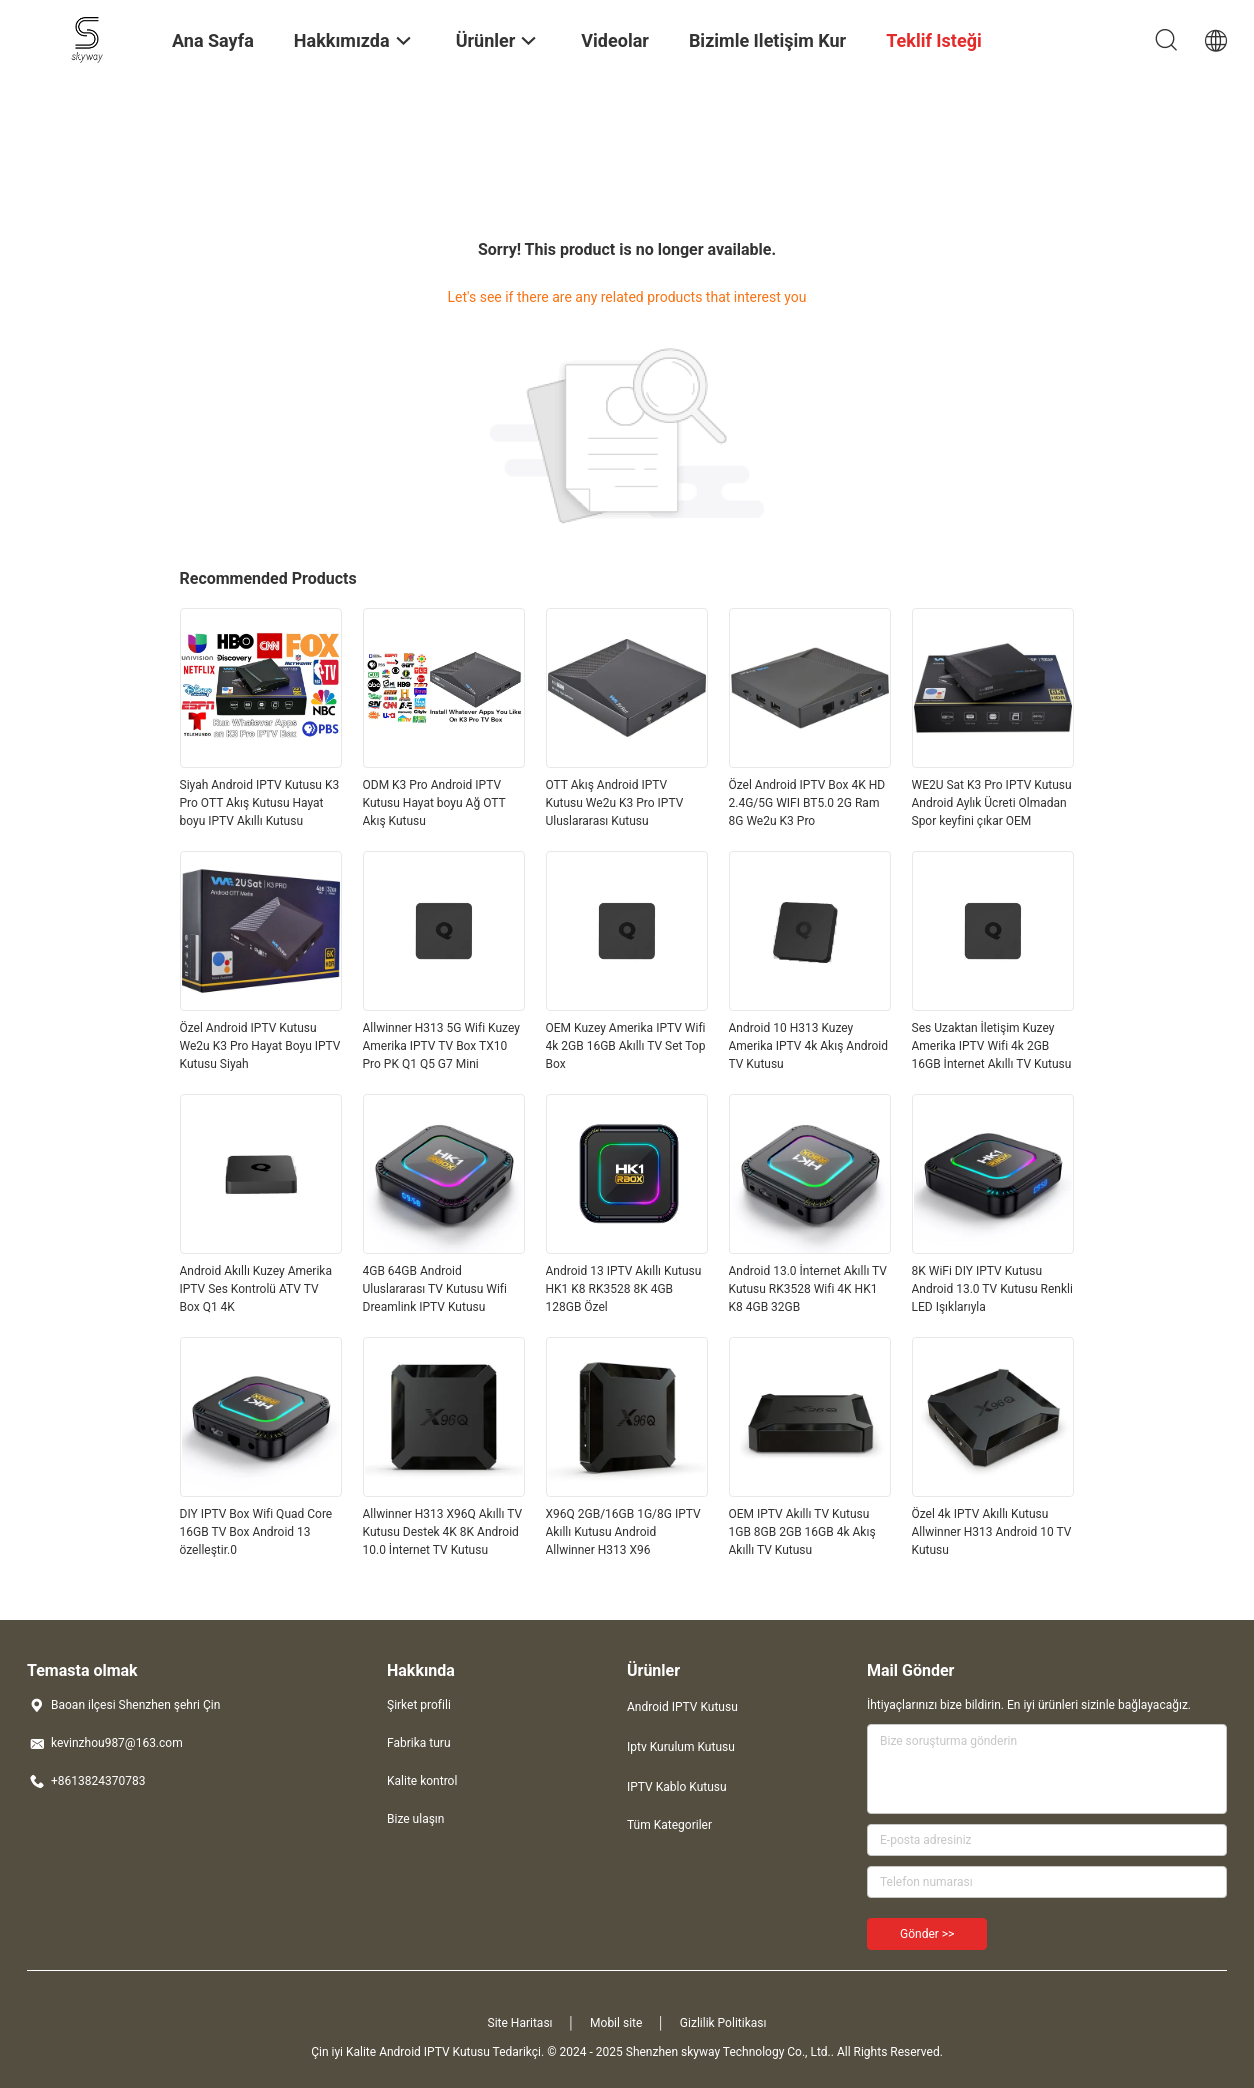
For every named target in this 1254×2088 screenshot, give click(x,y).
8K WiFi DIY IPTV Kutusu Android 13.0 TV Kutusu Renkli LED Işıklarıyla (992, 1289)
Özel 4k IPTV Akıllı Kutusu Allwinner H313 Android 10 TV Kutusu (992, 1532)
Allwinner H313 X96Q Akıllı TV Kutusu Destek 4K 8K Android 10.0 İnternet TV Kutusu (443, 1532)
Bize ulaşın (415, 1819)
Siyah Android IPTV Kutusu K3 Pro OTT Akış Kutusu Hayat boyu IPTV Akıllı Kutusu (260, 803)
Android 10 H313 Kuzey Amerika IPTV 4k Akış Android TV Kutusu (809, 1046)
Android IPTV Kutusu (682, 1707)
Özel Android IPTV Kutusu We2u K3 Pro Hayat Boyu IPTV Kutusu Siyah (260, 1046)
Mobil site (616, 2023)
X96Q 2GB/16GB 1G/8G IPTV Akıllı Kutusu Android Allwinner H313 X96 (623, 1532)
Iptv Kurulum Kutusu (681, 1747)
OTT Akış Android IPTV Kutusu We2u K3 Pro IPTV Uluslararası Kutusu (615, 803)
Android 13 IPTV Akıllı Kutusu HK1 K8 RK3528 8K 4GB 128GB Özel (624, 1289)
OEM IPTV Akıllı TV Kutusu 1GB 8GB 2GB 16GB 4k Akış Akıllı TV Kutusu (802, 1532)
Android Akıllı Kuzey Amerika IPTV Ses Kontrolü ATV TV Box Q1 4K (256, 1289)
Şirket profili (419, 1705)
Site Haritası (520, 2023)
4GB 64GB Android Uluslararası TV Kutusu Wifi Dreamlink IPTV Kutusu (435, 1289)
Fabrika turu (419, 1743)
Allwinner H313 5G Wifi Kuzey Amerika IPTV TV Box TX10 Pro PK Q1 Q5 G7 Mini (441, 1046)
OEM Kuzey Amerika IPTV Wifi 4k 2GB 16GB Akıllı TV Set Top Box (626, 1046)
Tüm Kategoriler (669, 1825)
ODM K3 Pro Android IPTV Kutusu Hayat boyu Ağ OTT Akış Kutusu (434, 803)
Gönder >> (927, 1934)
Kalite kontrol (422, 1781)
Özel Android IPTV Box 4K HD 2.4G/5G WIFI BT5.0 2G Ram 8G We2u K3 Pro (807, 803)
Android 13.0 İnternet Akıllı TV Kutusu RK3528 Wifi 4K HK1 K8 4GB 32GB (808, 1289)
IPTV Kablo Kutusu (677, 1787)
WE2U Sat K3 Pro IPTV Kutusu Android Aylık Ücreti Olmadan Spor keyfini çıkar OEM (992, 803)
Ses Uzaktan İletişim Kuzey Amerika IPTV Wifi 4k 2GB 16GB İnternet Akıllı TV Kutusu (992, 1046)
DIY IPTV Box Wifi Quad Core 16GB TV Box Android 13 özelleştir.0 (256, 1532)
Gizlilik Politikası (723, 2023)
